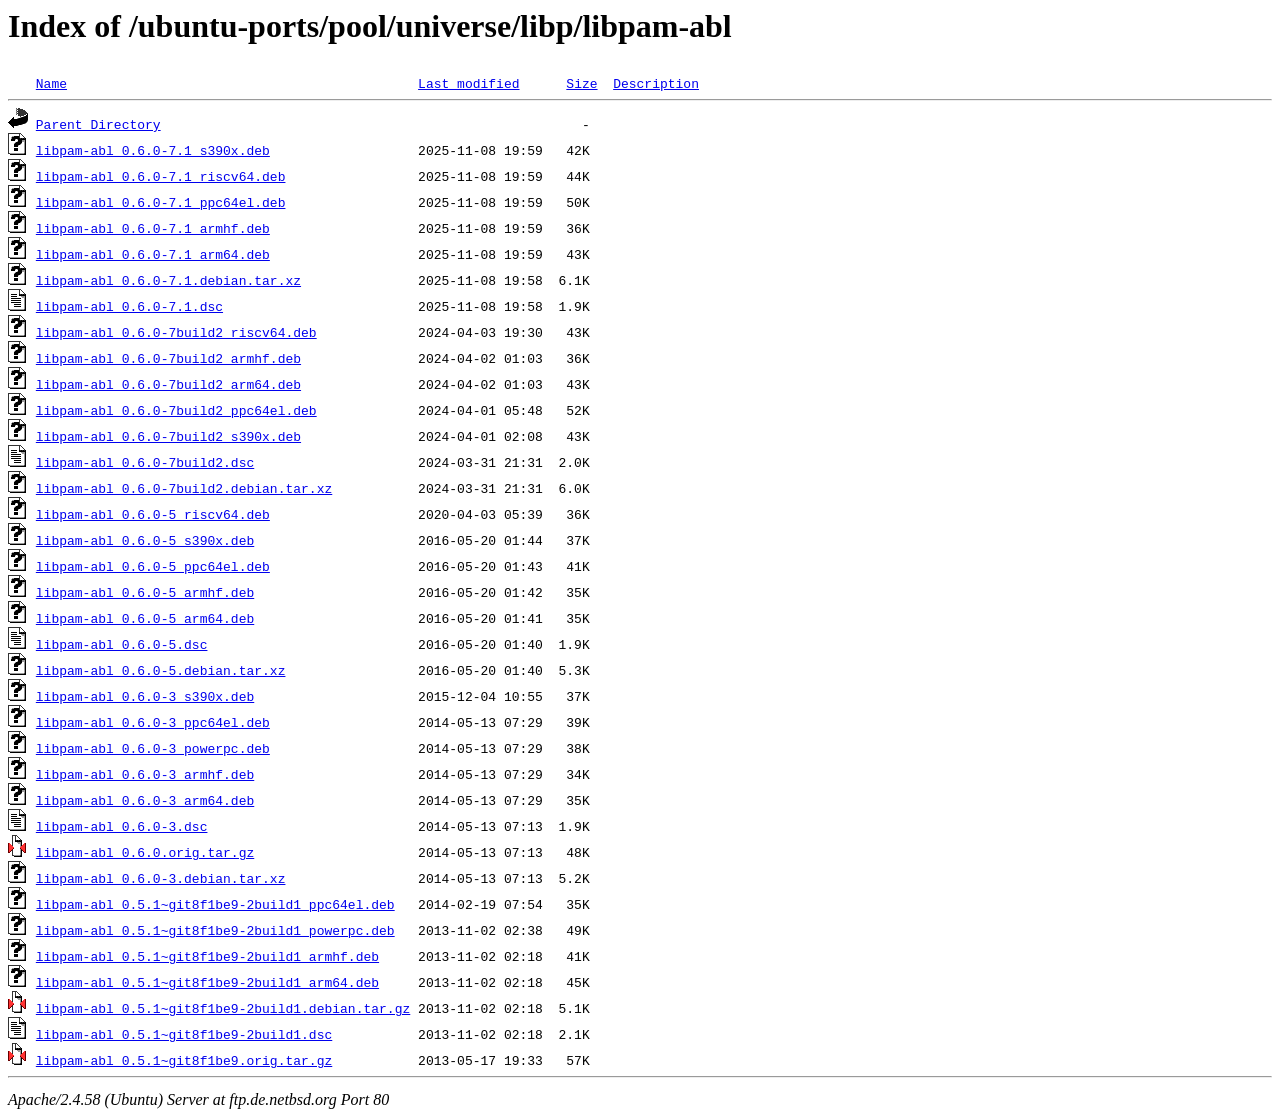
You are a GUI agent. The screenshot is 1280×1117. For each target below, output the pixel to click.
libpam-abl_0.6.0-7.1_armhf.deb (153, 228)
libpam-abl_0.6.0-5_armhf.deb (145, 592)
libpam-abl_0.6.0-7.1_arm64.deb (153, 254)
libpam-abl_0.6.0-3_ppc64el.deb (153, 722)
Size (581, 83)
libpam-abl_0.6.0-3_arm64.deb (145, 800)
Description (656, 83)
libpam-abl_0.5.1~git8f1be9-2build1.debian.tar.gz (223, 1008)
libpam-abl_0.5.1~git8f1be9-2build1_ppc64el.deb (215, 904)
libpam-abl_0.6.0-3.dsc (122, 826)
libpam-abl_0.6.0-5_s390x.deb (145, 540)
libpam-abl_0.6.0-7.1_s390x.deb (153, 150)
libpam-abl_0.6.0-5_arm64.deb (145, 618)
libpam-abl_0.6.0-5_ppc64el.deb (153, 566)
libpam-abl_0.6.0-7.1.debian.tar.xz (168, 280)
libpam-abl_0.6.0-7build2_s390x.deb (168, 436)
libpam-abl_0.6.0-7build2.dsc (145, 462)
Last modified (468, 83)
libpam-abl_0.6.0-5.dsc (122, 644)
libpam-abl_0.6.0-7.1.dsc (129, 306)
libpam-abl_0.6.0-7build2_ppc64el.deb (176, 410)
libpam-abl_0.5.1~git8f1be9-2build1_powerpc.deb (215, 930)
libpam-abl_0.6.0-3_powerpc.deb (153, 748)
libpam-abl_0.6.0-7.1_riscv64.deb (161, 176)
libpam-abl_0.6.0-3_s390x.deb (145, 696)
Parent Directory (98, 124)
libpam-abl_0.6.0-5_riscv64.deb (153, 514)
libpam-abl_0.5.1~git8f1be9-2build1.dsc (184, 1034)
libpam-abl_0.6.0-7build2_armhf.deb (168, 358)
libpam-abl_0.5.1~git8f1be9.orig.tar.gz (184, 1060)
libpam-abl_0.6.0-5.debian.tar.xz (161, 670)
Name (51, 83)
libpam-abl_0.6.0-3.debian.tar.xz (161, 878)
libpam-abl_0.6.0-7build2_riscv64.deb (176, 332)
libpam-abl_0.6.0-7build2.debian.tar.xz (184, 488)
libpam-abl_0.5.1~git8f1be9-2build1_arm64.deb (207, 982)
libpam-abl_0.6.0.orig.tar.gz (145, 852)
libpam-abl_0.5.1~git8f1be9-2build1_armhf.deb (207, 956)
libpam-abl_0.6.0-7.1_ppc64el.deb (161, 202)
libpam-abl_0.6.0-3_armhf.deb (145, 774)
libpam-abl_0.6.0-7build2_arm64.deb (168, 384)
